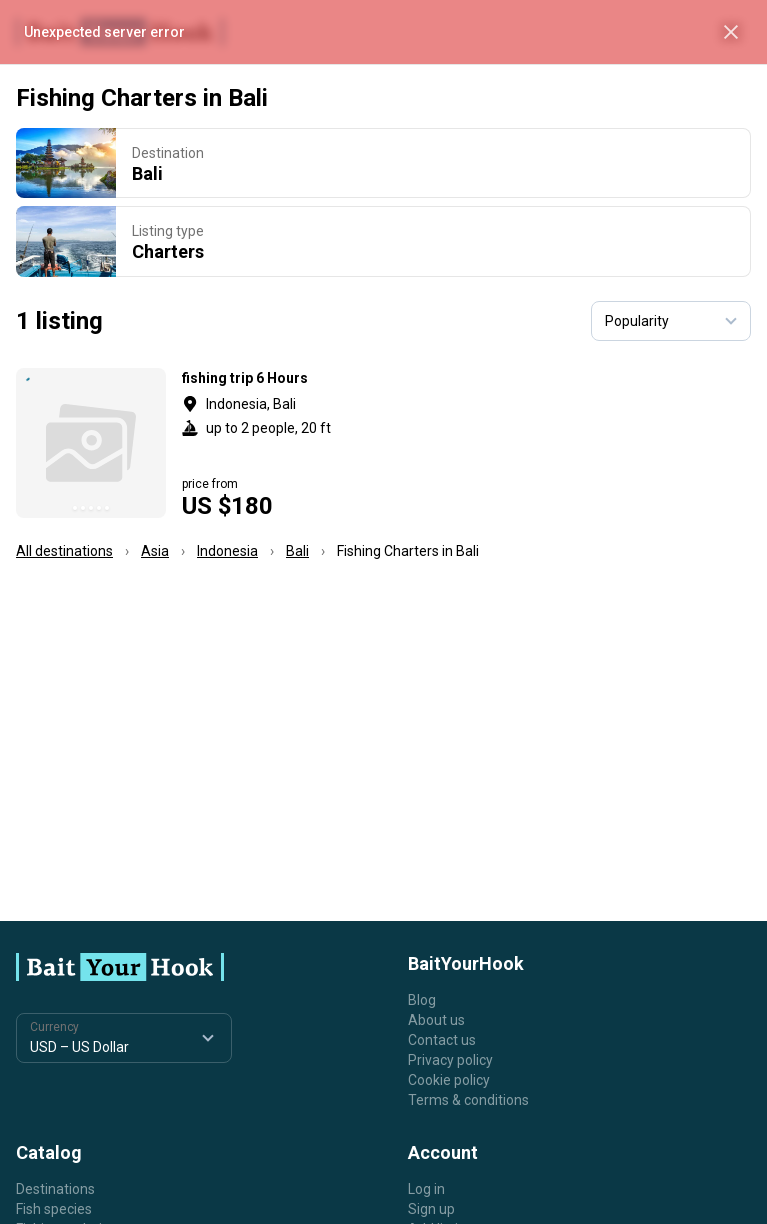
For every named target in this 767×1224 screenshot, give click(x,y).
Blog (422, 1000)
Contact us (442, 1040)
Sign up (431, 1209)
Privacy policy (450, 1060)
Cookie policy (449, 1080)
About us (436, 1020)
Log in (426, 1189)
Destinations (55, 1189)
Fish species (54, 1209)
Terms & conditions (468, 1100)
